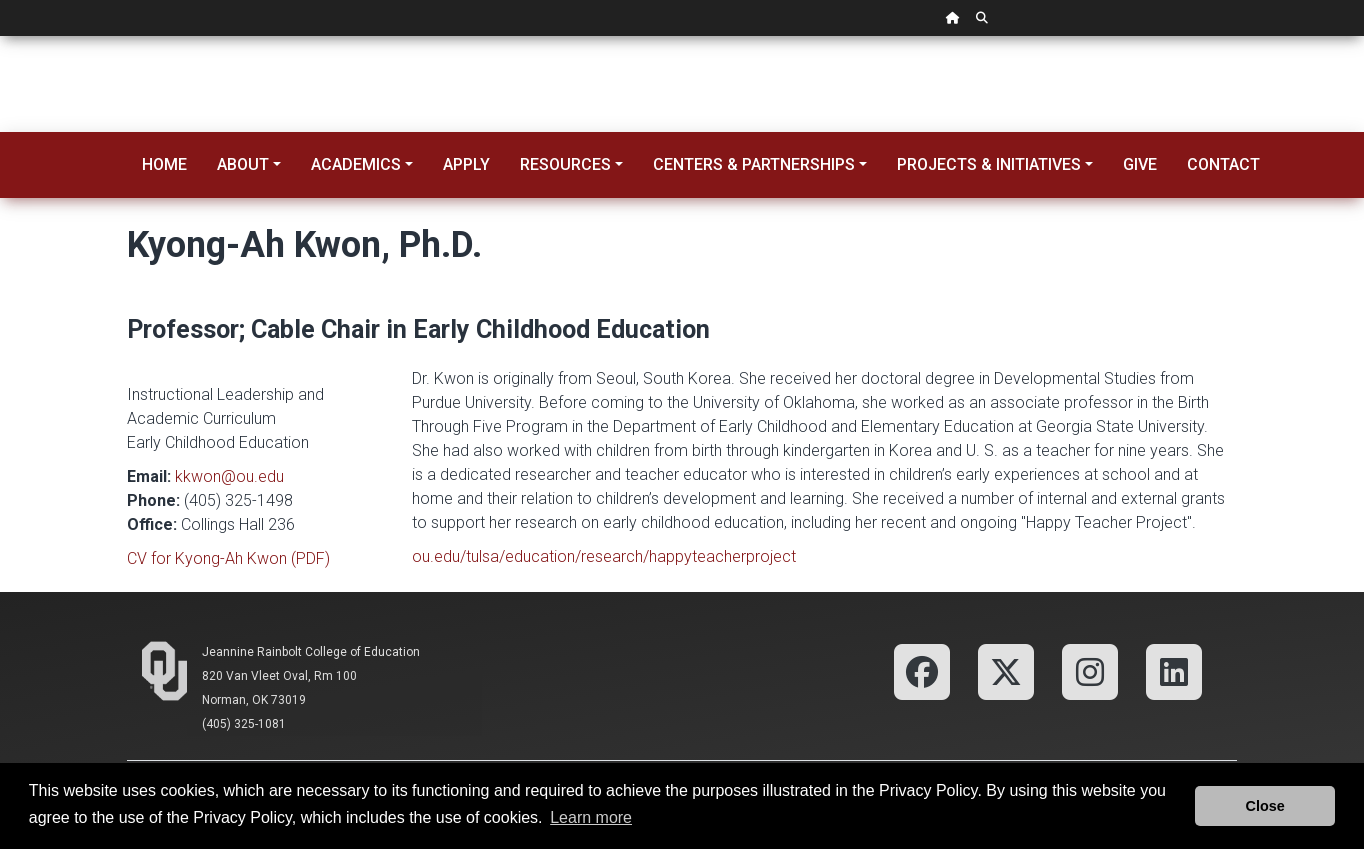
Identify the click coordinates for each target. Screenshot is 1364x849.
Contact (1223, 164)
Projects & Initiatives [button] (989, 164)
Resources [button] (565, 164)
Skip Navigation (0, 36)
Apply (466, 164)
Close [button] (1265, 806)
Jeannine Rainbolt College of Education (311, 652)
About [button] (243, 164)
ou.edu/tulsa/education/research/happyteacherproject (604, 556)
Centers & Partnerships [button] (754, 164)
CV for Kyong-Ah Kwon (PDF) (228, 558)
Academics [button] (356, 164)
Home (164, 164)
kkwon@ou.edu (229, 476)
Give (1140, 164)
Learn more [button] (591, 817)
